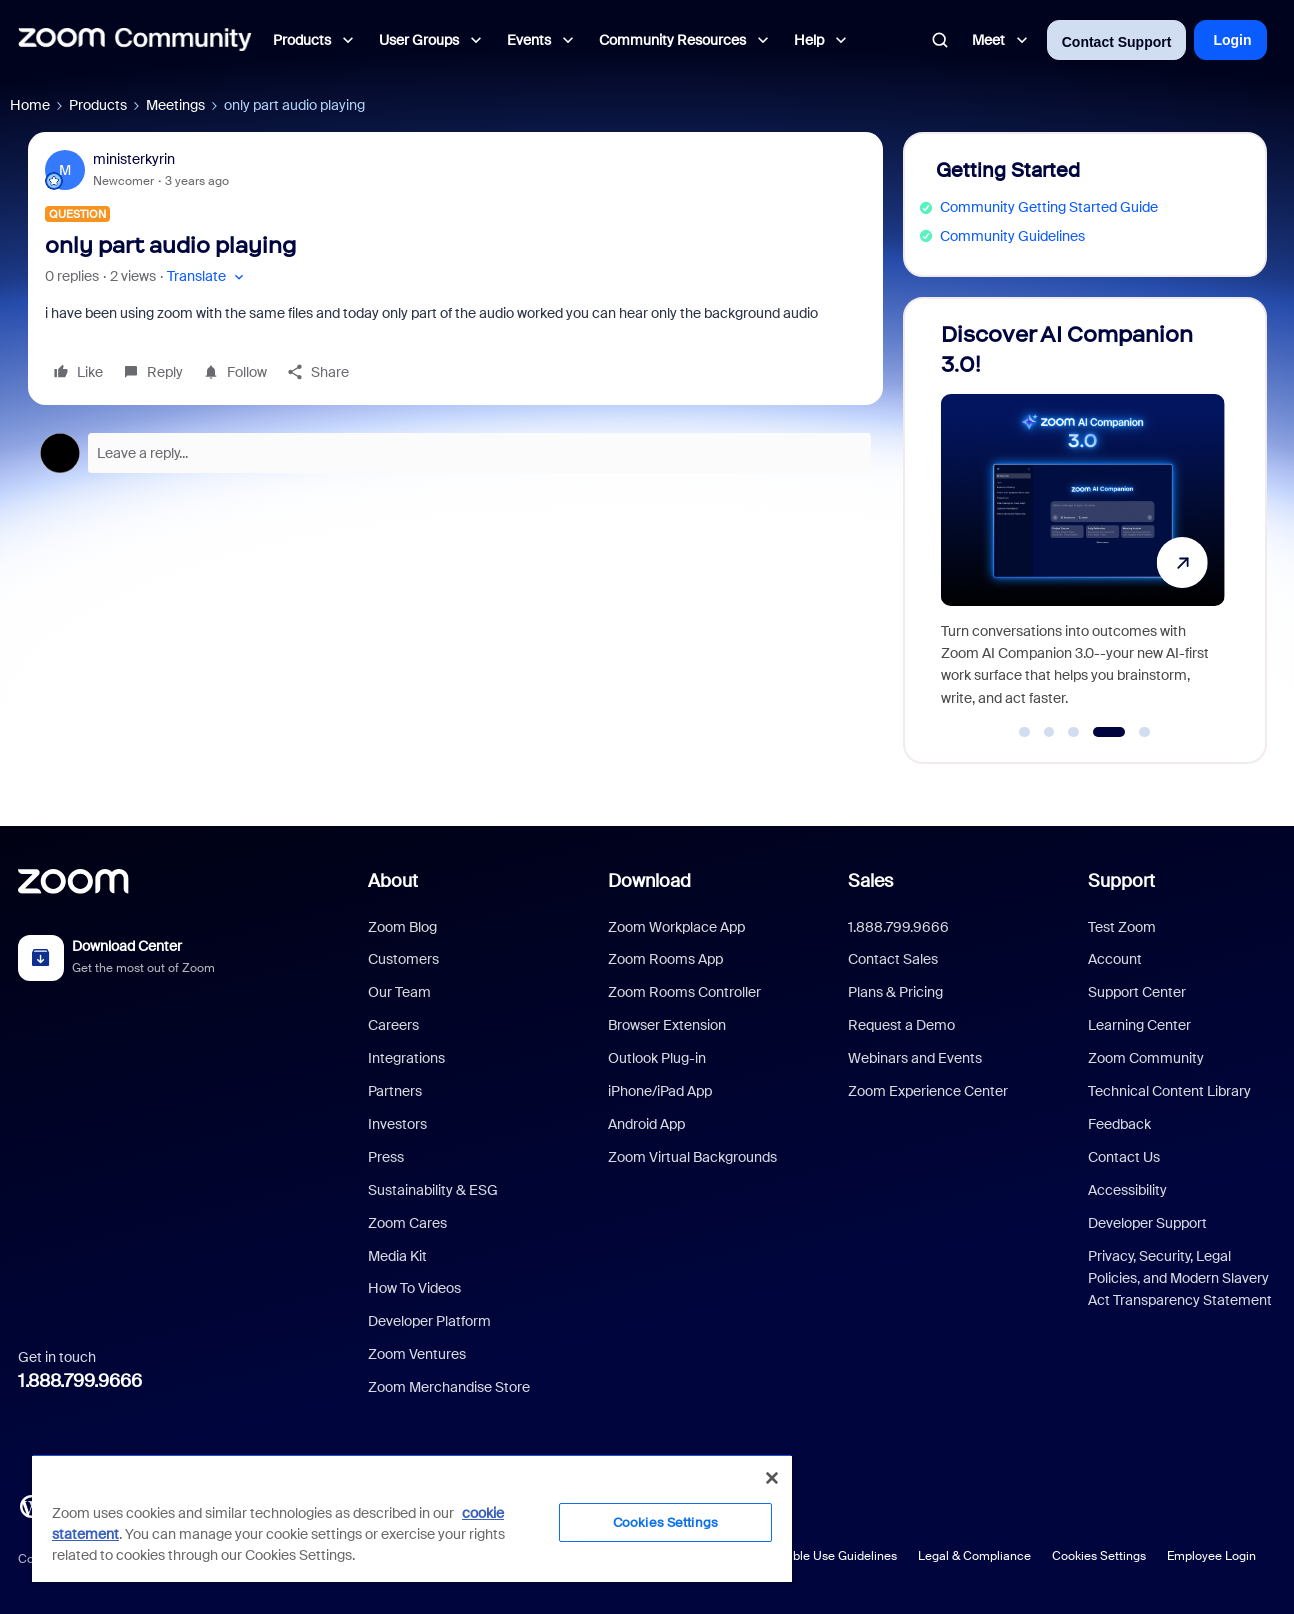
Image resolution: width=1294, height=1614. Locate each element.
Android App (646, 1124)
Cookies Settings (1099, 1556)
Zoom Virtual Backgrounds (692, 1157)
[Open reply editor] (455, 453)
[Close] (772, 1478)
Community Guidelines (1012, 236)
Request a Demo (901, 1025)
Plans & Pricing (895, 992)
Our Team (399, 992)
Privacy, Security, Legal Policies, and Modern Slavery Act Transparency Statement (1180, 1278)
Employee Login (1211, 1556)
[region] (412, 1518)
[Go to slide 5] (1145, 732)
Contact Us (1124, 1157)
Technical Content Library (1169, 1091)
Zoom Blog (402, 927)
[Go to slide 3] (1074, 732)
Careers (393, 1025)
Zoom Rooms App (665, 959)
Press (386, 1157)
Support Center (1137, 992)
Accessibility (1127, 1190)
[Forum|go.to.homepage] (135, 40)
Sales (870, 881)
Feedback (1119, 1124)
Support (1121, 881)
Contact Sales (893, 959)
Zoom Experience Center (928, 1091)
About (393, 881)
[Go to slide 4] (1108, 732)
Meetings (175, 105)
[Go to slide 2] (1049, 732)
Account (1115, 959)
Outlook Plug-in (657, 1058)
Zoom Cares (407, 1223)
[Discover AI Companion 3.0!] (1083, 521)
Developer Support (1147, 1223)
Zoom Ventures (417, 1354)
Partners (395, 1091)
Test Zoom (1122, 927)
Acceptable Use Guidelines (821, 1556)
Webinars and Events (915, 1058)
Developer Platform (429, 1321)
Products (98, 105)
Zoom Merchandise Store (449, 1387)
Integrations (406, 1058)
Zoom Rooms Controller (684, 992)
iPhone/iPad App (660, 1091)
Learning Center (1139, 1025)
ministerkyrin (134, 159)
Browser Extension (667, 1025)
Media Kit (397, 1256)
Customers (403, 959)
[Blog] (31, 1505)
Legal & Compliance (974, 1556)
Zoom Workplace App (676, 927)
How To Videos (414, 1288)
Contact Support (1117, 42)
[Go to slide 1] (1025, 732)
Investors (397, 1124)
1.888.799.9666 (80, 1381)
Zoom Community (1146, 1058)
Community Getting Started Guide (1049, 207)
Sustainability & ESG (433, 1190)
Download (649, 881)
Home (30, 105)
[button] (207, 276)
